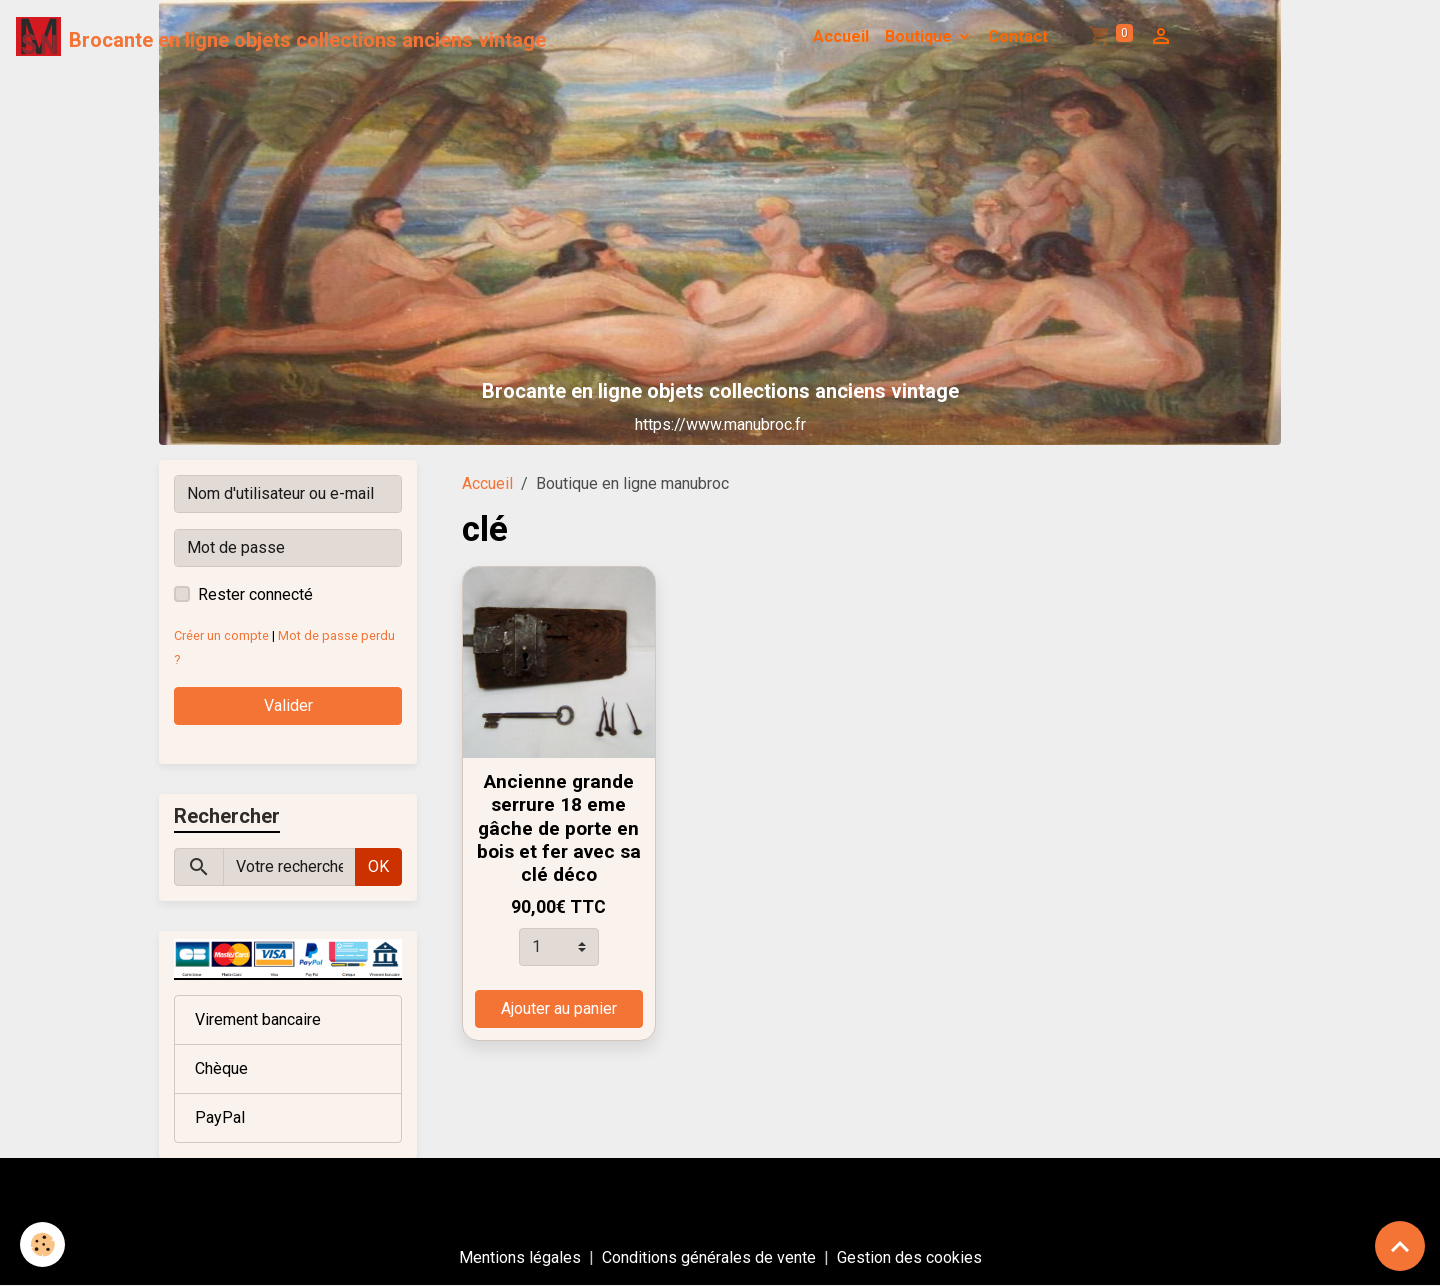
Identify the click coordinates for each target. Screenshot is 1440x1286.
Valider (288, 705)
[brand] (281, 37)
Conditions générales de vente (709, 1257)
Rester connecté (255, 594)
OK (378, 866)
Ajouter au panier (559, 1008)
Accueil (841, 36)
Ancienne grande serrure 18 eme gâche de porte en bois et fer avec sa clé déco (559, 827)
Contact (1018, 36)
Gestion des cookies (909, 1257)
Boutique (920, 36)
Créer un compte (221, 635)
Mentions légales (520, 1257)
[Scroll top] (1400, 1246)
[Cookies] (42, 1244)
